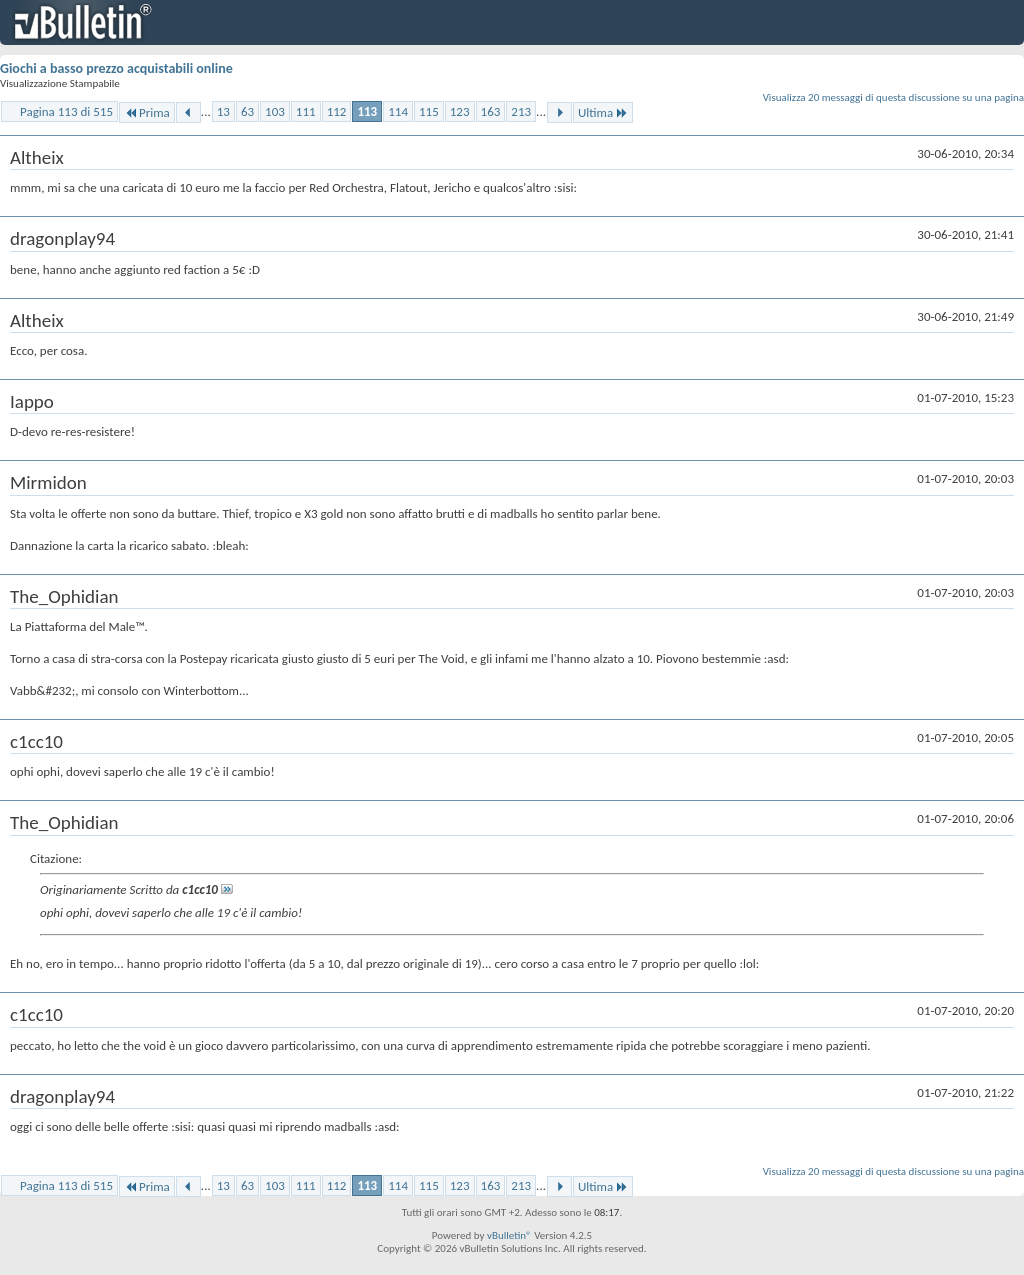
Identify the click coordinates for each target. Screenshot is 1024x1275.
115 (429, 111)
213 (521, 111)
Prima (147, 112)
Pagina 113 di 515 (66, 111)
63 (247, 111)
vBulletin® (509, 1235)
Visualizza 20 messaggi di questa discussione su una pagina (893, 97)
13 (223, 111)
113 (367, 111)
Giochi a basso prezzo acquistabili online (116, 68)
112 (337, 111)
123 (460, 111)
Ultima (603, 112)
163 (491, 111)
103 (275, 111)
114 (398, 111)
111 (306, 111)
